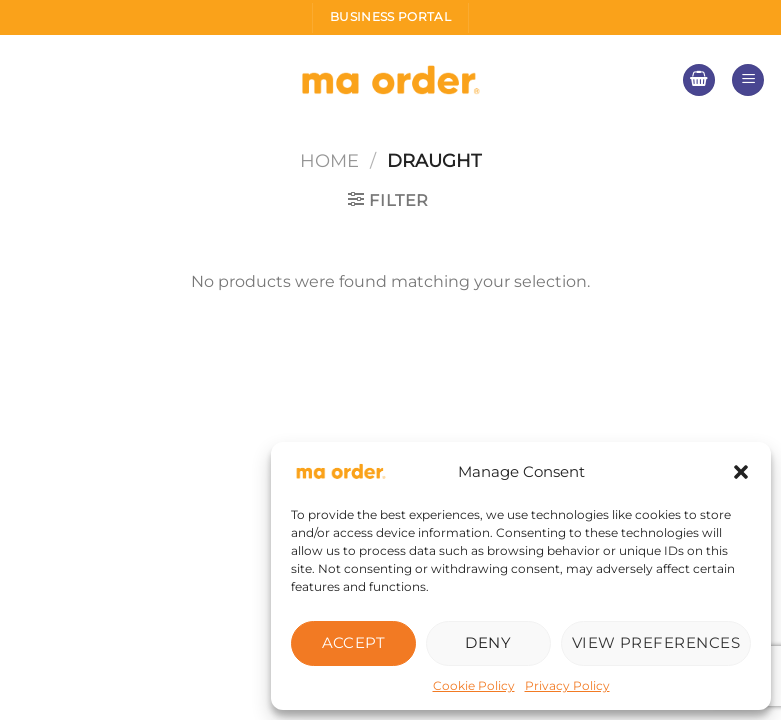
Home (329, 160)
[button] (741, 472)
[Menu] (748, 80)
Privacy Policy (567, 685)
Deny (488, 642)
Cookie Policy (474, 685)
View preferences (656, 642)
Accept (354, 642)
